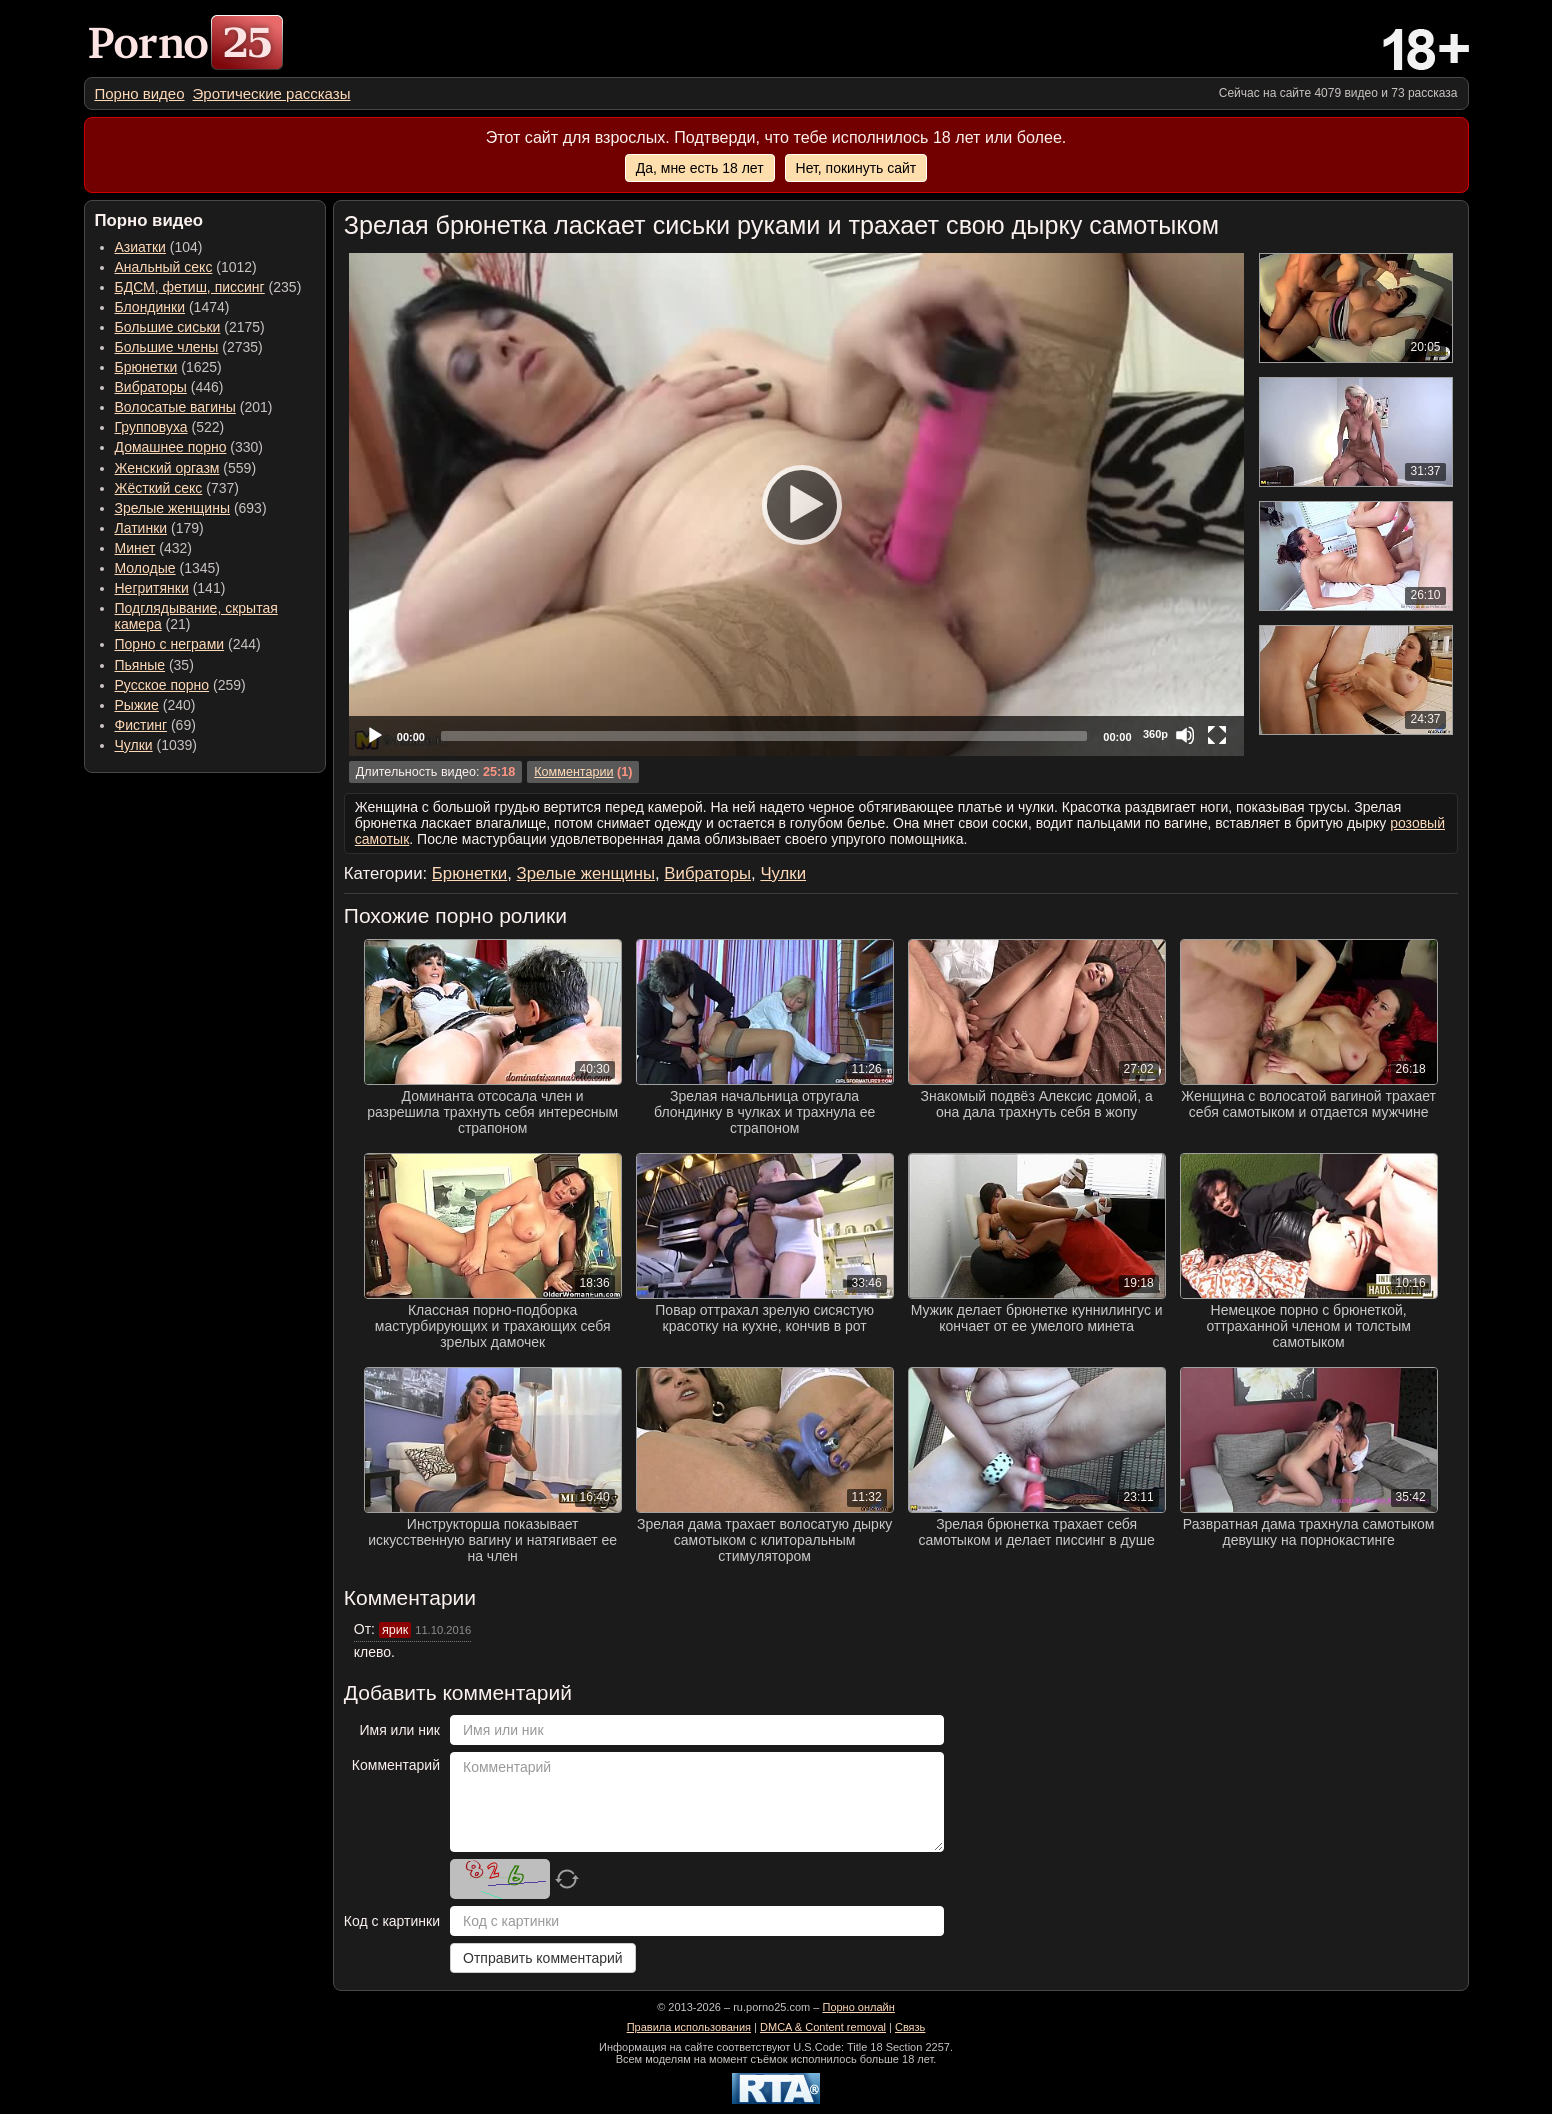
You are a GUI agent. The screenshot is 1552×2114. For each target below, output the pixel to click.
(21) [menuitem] (196, 616)
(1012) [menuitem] (186, 267)
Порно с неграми (170, 644)
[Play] (796, 504)
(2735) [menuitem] (189, 347)
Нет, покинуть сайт (856, 168)
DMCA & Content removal (823, 2027)
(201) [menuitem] (194, 407)
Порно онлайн (858, 2007)
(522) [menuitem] (170, 427)
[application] (796, 504)
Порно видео (140, 93)
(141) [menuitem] (170, 588)
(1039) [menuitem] (156, 745)
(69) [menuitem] (155, 725)
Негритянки (152, 588)
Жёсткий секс (159, 488)
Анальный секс (164, 267)
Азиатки (140, 247)
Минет (135, 548)
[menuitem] (140, 93)
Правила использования (689, 2027)
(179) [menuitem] (159, 528)
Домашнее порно (171, 447)
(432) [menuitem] (154, 548)
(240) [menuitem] (155, 705)
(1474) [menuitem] (172, 307)
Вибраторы (151, 387)
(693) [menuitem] (191, 508)
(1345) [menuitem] (167, 568)
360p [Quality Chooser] (1155, 734)
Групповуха (151, 427)
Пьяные (140, 665)
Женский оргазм (167, 468)
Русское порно (162, 685)
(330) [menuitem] (189, 447)
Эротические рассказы (272, 93)
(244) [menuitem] (188, 644)
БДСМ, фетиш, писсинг (190, 287)
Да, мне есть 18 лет (700, 168)
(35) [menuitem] (154, 665)
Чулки (134, 745)
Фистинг (141, 725)
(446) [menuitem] (169, 387)
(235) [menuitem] (208, 287)
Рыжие (137, 705)
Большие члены (167, 347)
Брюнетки (146, 367)
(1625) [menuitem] (168, 367)
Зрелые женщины (173, 508)
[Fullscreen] (1217, 735)
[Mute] (1185, 735)
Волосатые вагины (175, 407)
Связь (910, 2027)
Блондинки (150, 307)
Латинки (141, 528)
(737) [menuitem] (177, 488)
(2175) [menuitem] (190, 327)
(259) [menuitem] (180, 685)
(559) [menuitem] (186, 468)
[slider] (764, 736)
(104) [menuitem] (159, 247)
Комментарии (573, 772)
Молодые (145, 568)
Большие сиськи (168, 327)
